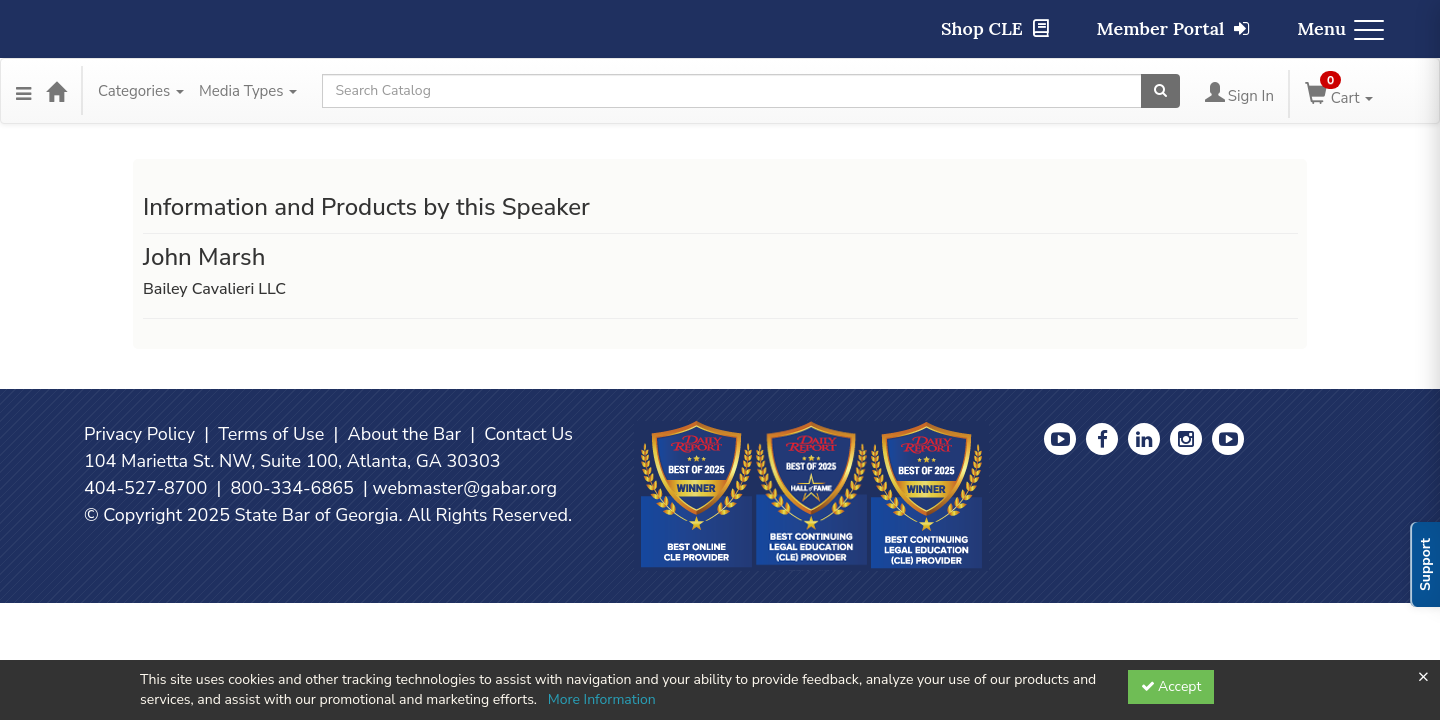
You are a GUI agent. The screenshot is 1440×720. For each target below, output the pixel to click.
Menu (1340, 28)
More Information (602, 699)
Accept (1171, 686)
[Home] (56, 91)
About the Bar (405, 434)
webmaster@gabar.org (464, 488)
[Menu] (23, 91)
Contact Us (528, 434)
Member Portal (1173, 28)
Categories (141, 91)
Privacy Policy (139, 434)
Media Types (248, 91)
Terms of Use (271, 434)
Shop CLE (995, 28)
